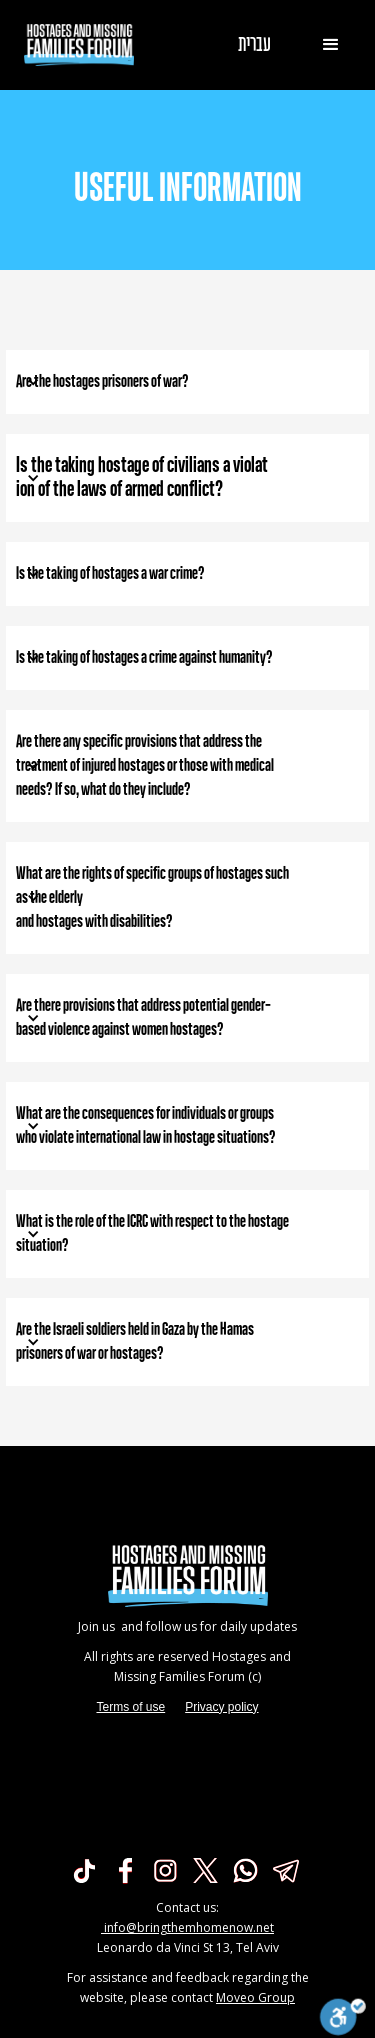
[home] (74, 45)
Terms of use (130, 1707)
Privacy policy (221, 1707)
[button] (331, 45)
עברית (254, 45)
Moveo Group (255, 1997)
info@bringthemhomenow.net (187, 1927)
